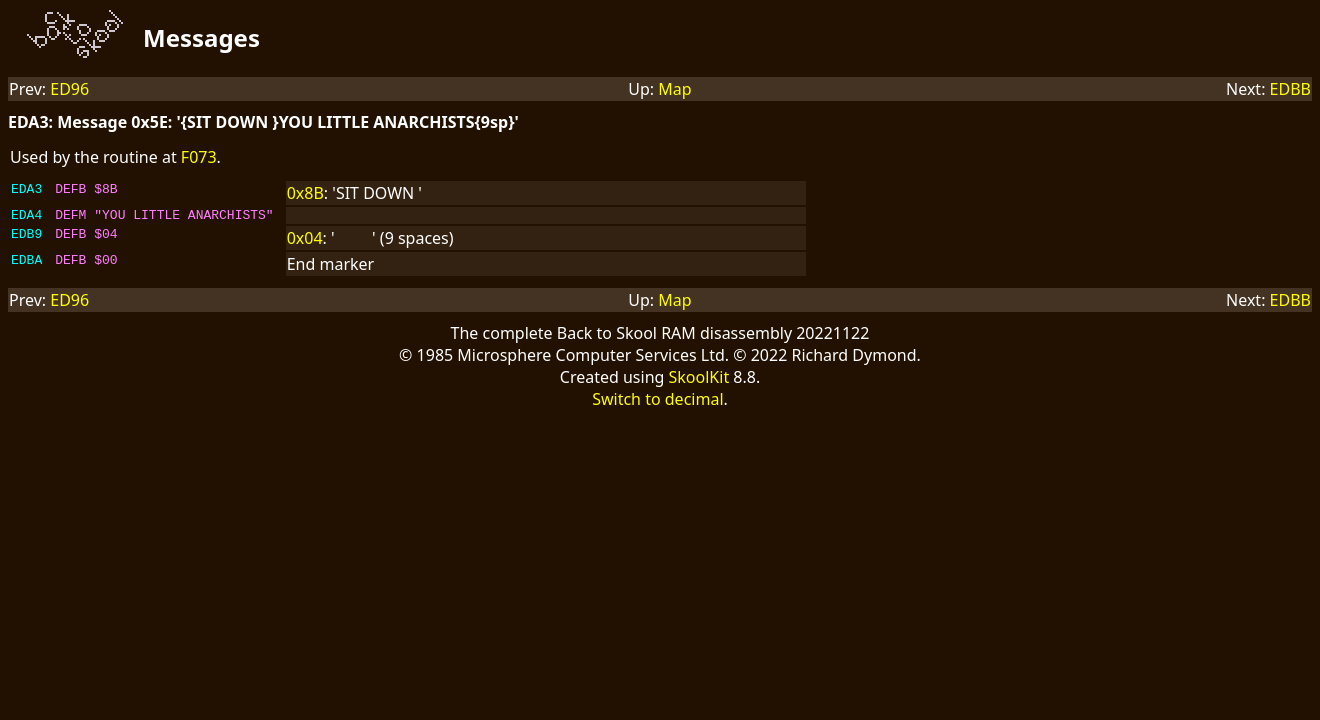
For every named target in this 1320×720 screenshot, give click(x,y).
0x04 (305, 241)
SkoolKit (699, 380)
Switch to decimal (657, 402)
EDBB (1290, 89)
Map (674, 89)
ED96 (69, 89)
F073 (199, 157)
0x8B (305, 193)
